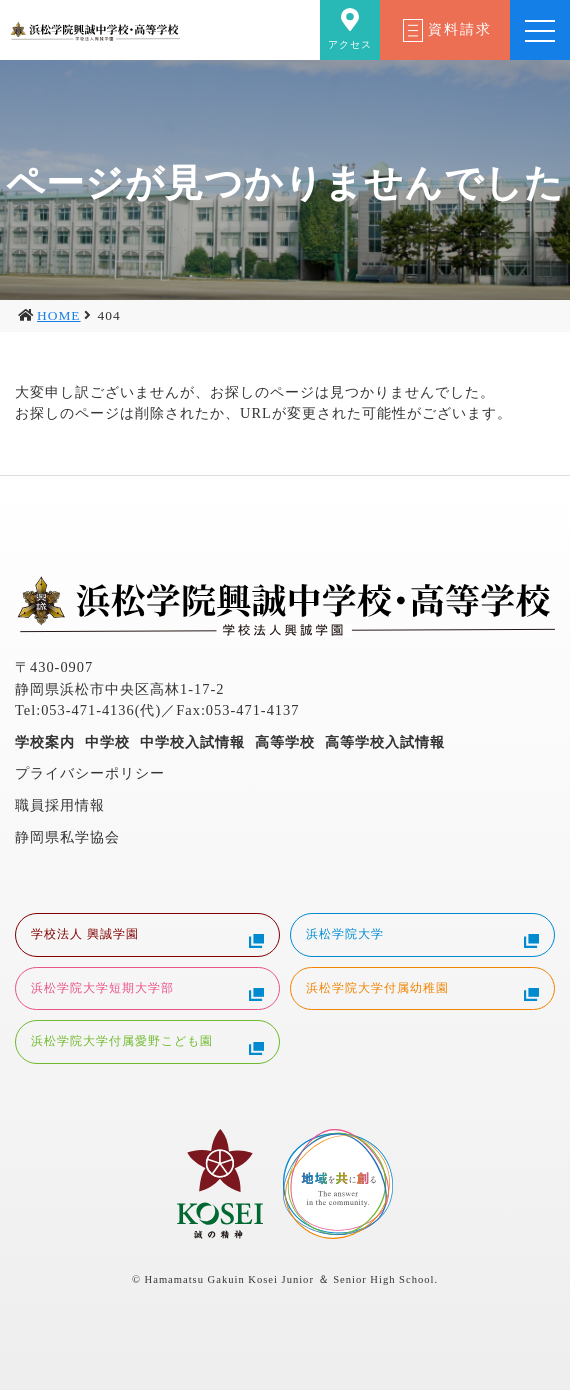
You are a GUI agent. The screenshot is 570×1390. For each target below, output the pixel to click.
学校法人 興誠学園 (147, 937)
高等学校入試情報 (385, 742)
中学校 (107, 742)
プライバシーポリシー (90, 773)
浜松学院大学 (422, 937)
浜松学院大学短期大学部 (147, 991)
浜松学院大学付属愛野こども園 (147, 1044)
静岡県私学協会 (67, 837)
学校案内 (45, 742)
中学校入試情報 (192, 742)
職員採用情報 (60, 805)
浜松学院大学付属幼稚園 (422, 991)
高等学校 (285, 742)
